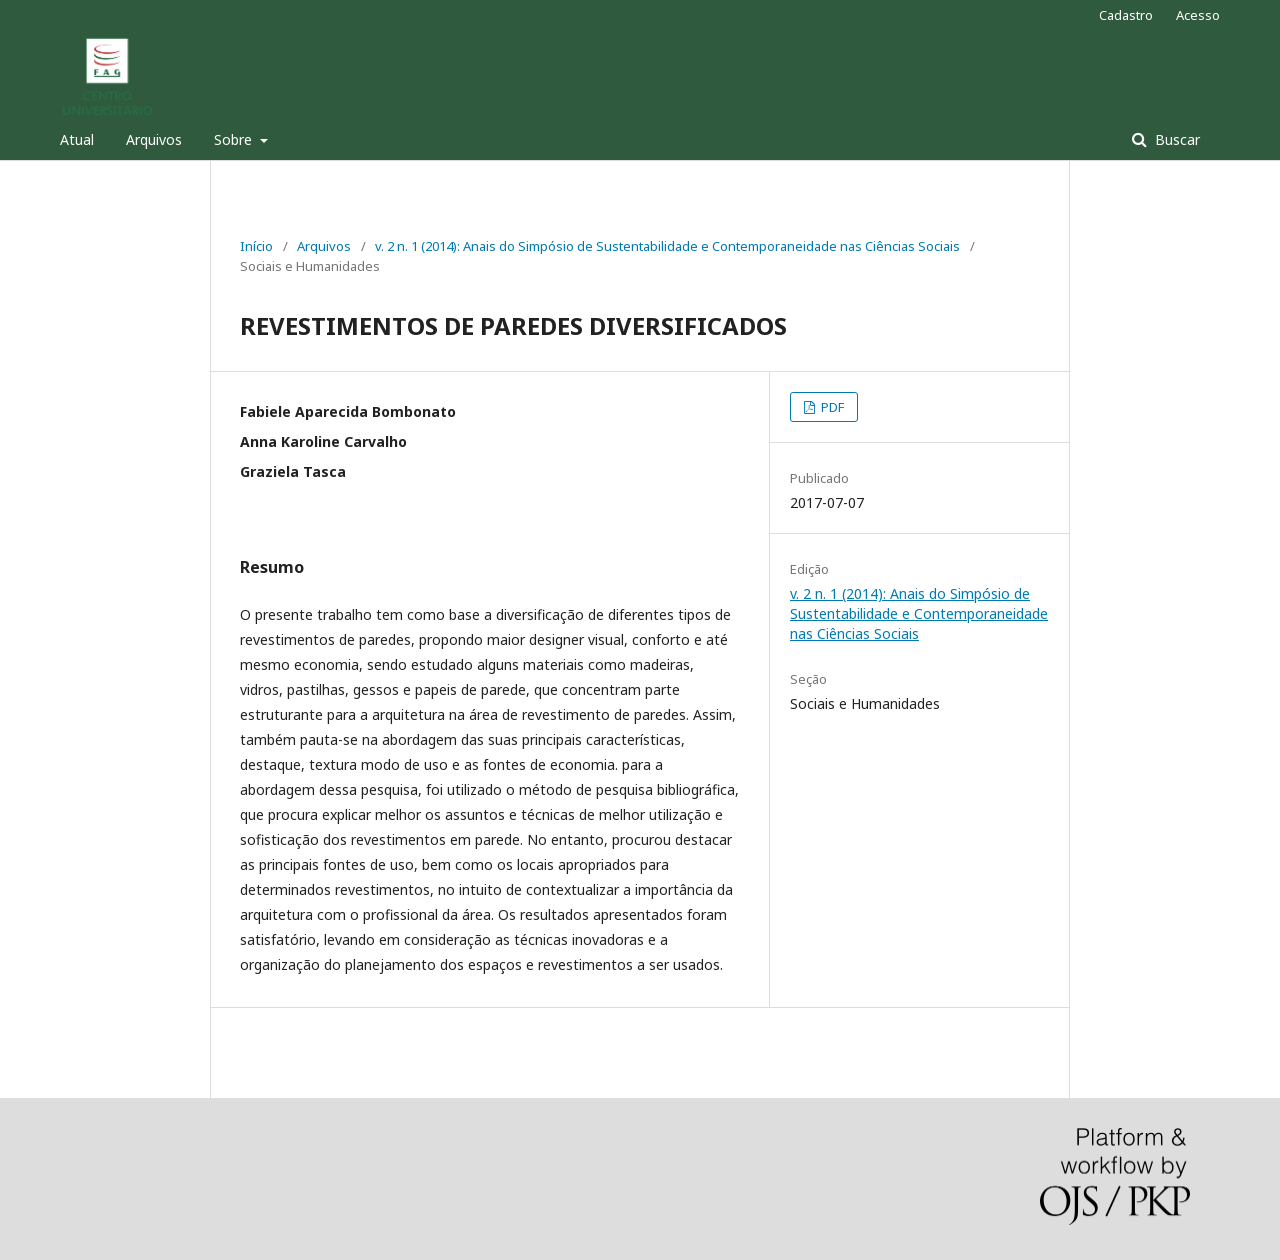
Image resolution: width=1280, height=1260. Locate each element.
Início (256, 246)
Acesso (1198, 15)
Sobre (235, 139)
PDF (831, 407)
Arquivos (154, 139)
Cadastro (1126, 15)
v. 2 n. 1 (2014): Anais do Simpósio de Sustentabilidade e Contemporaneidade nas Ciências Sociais (667, 246)
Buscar (1175, 139)
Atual (77, 139)
